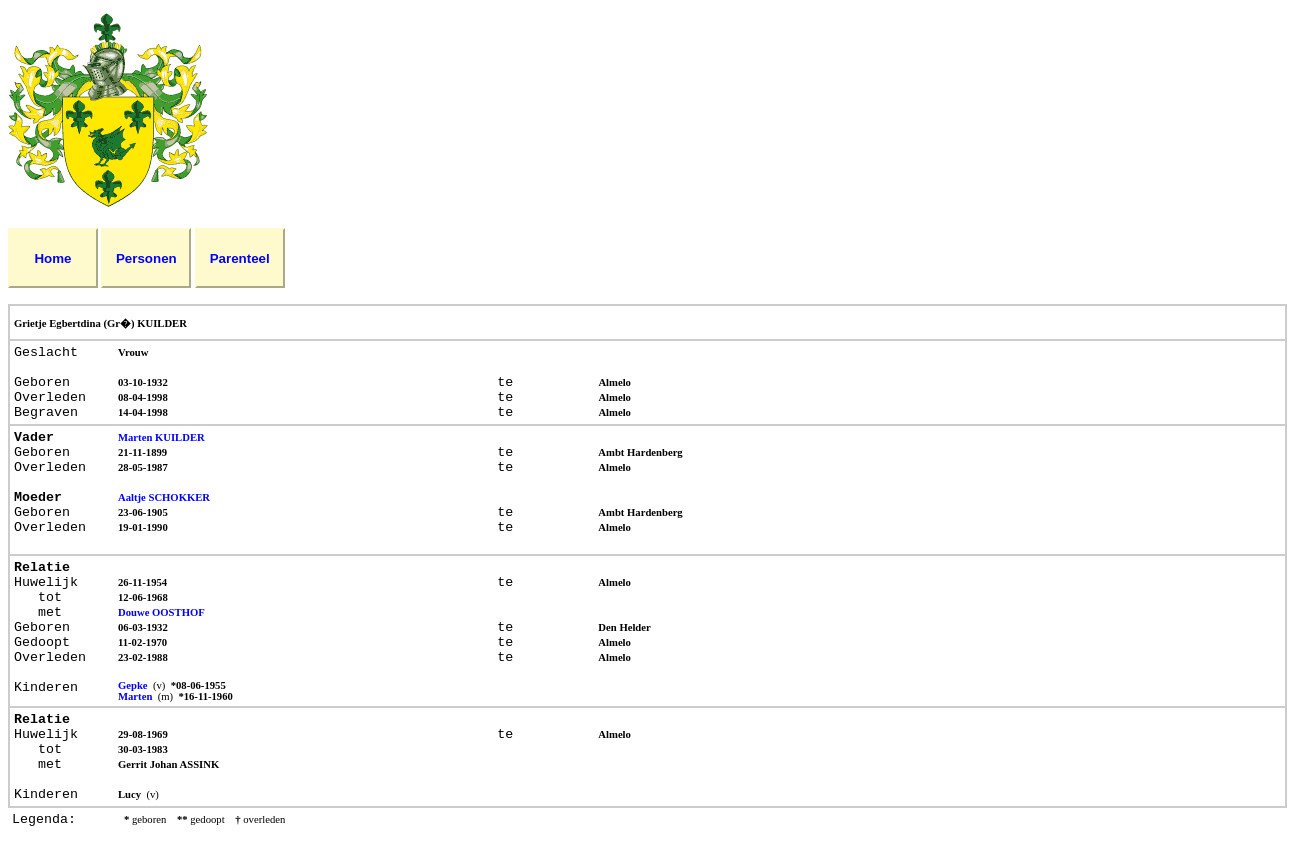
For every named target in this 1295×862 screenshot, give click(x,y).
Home (52, 258)
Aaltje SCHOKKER (164, 497)
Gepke (134, 685)
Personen (146, 258)
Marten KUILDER (161, 437)
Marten (136, 696)
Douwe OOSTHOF (161, 612)
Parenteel (240, 258)
